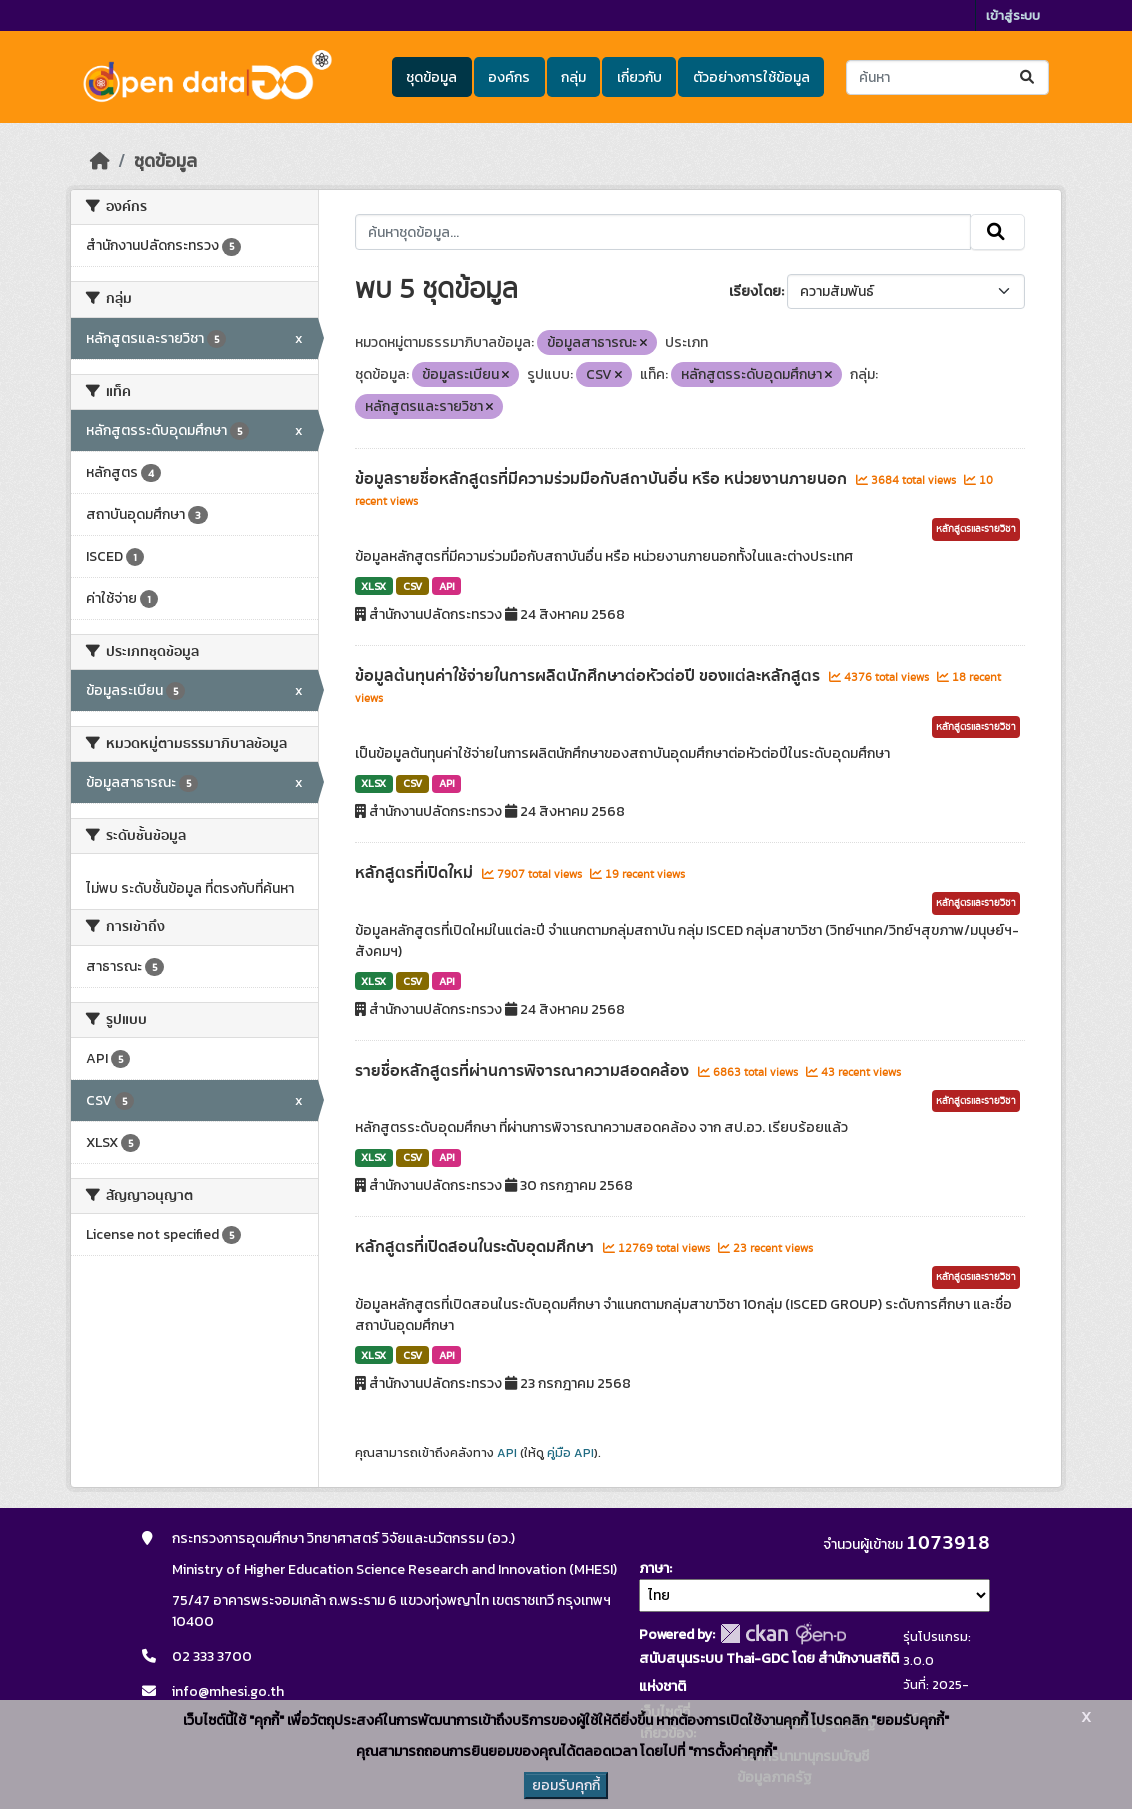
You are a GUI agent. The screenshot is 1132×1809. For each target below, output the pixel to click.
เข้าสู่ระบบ (1013, 15)
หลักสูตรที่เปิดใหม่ (416, 873)
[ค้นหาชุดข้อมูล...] (947, 77)
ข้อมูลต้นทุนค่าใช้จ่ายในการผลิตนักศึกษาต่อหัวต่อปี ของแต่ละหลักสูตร (589, 676)
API (447, 586)
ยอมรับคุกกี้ (566, 1785)
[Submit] (1028, 77)
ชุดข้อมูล (431, 77)
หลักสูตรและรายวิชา (976, 529)
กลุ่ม (573, 77)
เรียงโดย (755, 291)
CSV (412, 586)
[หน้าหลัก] (100, 161)
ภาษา (654, 1568)
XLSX (373, 586)
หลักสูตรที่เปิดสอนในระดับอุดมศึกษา (476, 1247)
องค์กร (509, 77)
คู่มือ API (570, 1453)
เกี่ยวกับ (639, 77)
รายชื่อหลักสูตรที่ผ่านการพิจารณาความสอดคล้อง (524, 1071)
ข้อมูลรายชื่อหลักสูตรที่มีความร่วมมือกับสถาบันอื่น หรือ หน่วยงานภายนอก (603, 479)
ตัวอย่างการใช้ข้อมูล (751, 77)
